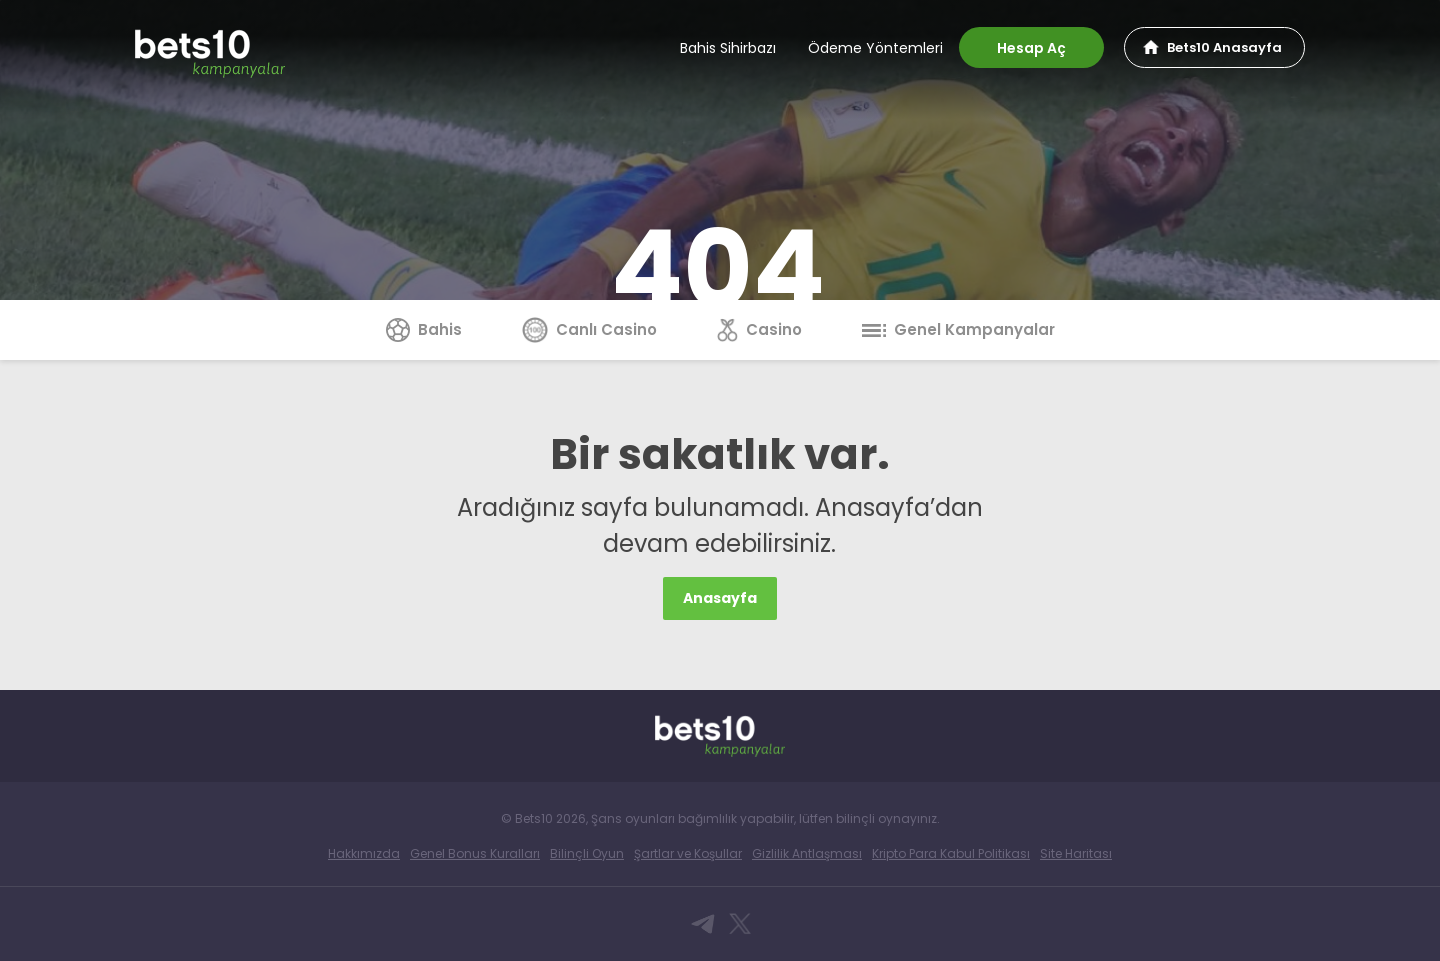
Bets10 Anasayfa (1224, 47)
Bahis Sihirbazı (728, 48)
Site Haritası (1076, 853)
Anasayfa (720, 598)
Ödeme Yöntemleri (875, 48)
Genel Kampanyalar (958, 329)
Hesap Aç (1031, 48)
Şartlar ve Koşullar (688, 853)
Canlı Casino (589, 329)
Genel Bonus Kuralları (475, 853)
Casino (759, 329)
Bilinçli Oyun (587, 853)
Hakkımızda (364, 853)
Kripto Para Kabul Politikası (951, 853)
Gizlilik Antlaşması (807, 853)
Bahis (424, 329)
